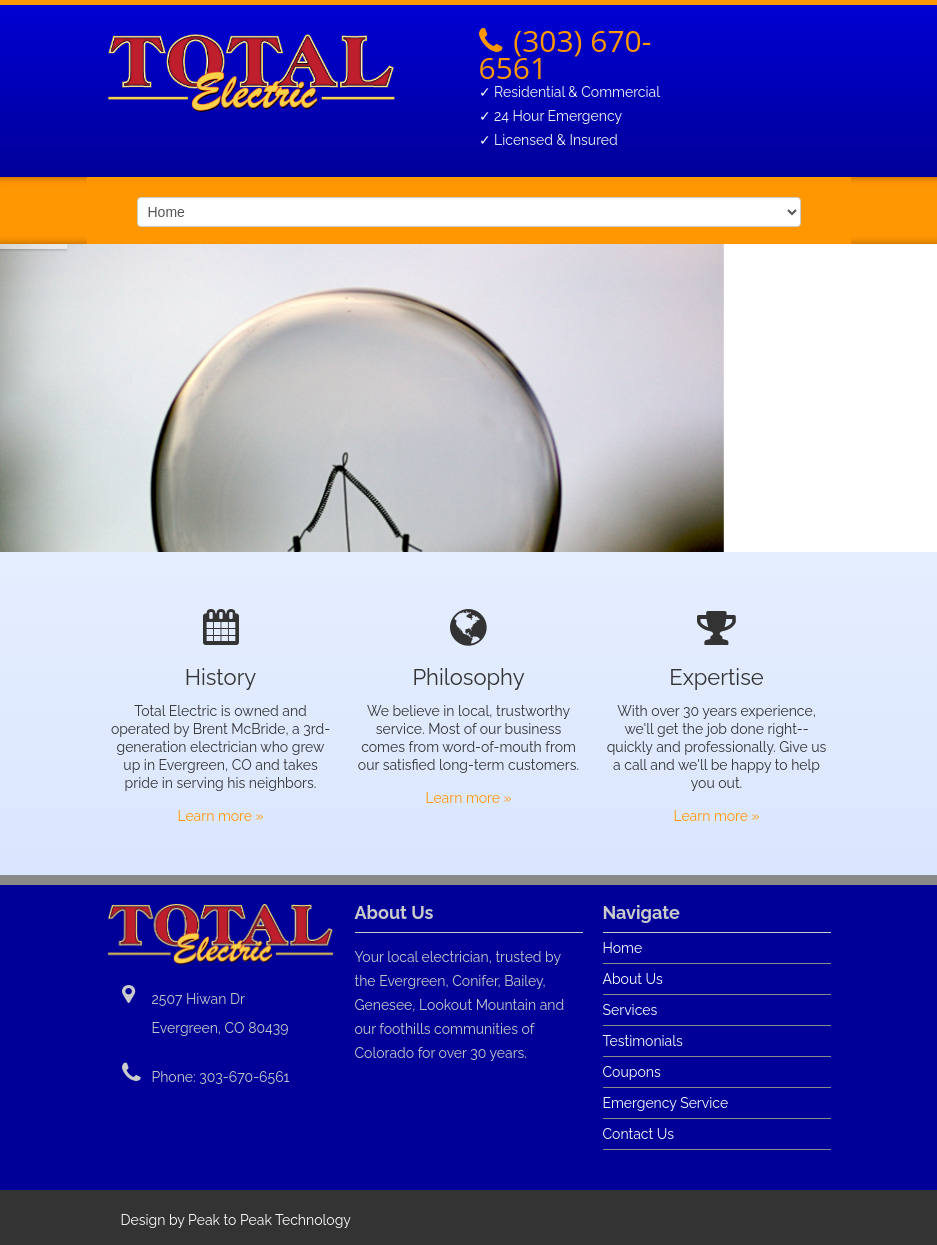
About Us (633, 979)
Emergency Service (666, 1103)
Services (630, 1010)
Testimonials (643, 1041)
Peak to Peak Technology (269, 1220)
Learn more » (220, 816)
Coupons (632, 1072)
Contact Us (638, 1134)
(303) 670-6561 (565, 54)
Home (623, 948)
